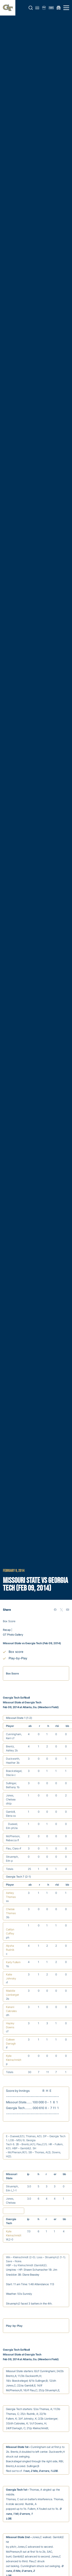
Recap (7, 1629)
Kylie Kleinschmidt (13, 2057)
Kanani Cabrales (11, 2009)
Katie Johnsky (11, 1976)
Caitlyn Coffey (10, 1931)
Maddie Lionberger (12, 1992)
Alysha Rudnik (10, 1947)
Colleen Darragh (11, 2041)
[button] (30, 8)
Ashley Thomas (11, 1894)
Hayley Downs (10, 2025)
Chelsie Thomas (11, 1911)
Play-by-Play (18, 1658)
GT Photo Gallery (13, 1634)
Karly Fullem (13, 1962)
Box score (16, 1652)
